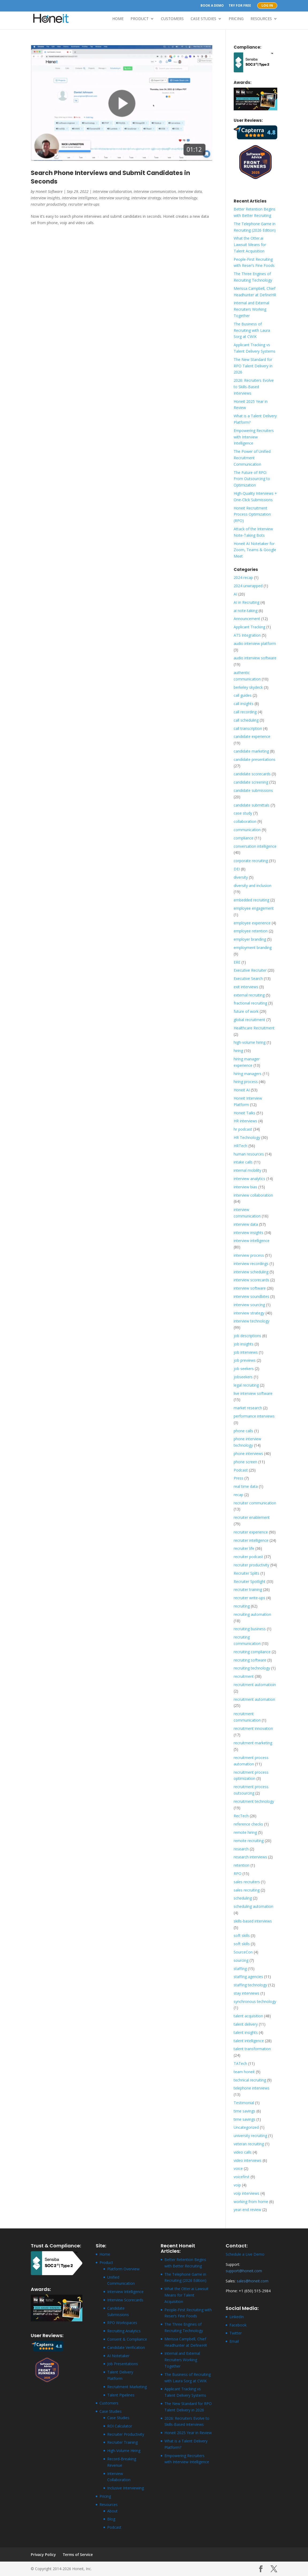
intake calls (243, 1162)
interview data (190, 191)
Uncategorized (246, 2127)
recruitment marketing (253, 1742)
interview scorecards (251, 1279)
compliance (243, 837)
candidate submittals (252, 805)
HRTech (240, 1145)
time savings (244, 2111)
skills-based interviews (253, 1921)
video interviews (247, 2160)
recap (238, 1494)
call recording (245, 711)
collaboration (245, 821)
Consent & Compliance (127, 2339)
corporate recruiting (251, 860)
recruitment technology (254, 1801)
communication (247, 829)
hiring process (246, 1081)
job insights (243, 1344)
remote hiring (245, 1832)
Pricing (236, 19)
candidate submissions (253, 790)
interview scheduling (251, 1271)
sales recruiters (247, 1881)
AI (235, 594)
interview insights (45, 197)
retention (241, 1865)
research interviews (250, 1856)
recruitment (244, 1676)
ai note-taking (245, 610)
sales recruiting (247, 1890)
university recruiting (250, 2135)
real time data (246, 1486)
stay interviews (246, 1993)
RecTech (241, 1815)
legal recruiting (246, 1385)
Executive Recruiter (250, 970)
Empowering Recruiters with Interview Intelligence (254, 437)
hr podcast (243, 1129)
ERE (237, 962)
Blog (111, 2518)
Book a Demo (212, 6)
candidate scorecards (252, 773)
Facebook (238, 2325)
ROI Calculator (119, 2426)
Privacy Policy (43, 2554)
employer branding (250, 939)
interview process (249, 1255)
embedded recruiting (251, 899)
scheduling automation (253, 1906)
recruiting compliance (252, 1651)
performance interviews (254, 1416)
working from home (251, 2201)
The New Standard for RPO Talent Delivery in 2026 (253, 366)
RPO (237, 1873)
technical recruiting (250, 2080)
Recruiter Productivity (125, 2434)
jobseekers (243, 1376)
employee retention (251, 930)
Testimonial (244, 2102)
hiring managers (247, 1073)
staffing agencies (248, 1976)
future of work (246, 1011)
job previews (245, 1360)
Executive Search (248, 978)
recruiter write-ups (83, 204)
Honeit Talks (244, 1112)
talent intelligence (249, 2040)
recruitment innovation (253, 1728)
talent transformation (252, 2048)
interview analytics (249, 1178)
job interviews (246, 1352)
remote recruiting (249, 1840)
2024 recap (243, 577)
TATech (240, 2063)
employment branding (253, 947)
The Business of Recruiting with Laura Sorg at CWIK (252, 330)
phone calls (243, 1430)
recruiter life (244, 1548)
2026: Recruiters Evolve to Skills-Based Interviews (254, 387)
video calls (243, 2152)
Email (234, 2341)
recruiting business (250, 1628)
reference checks (248, 1824)
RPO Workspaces (122, 2322)
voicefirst (241, 2176)
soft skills (242, 1935)
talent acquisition (248, 2015)
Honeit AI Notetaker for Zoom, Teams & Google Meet (255, 550)
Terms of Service (78, 2554)
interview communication (155, 191)
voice (238, 2168)
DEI (237, 868)
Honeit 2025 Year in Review (188, 2432)
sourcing (241, 1960)
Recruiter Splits (246, 1573)
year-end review (247, 2209)
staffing (240, 1968)
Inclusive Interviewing (125, 2488)
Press (238, 1478)
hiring (238, 1050)
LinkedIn (236, 2316)
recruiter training (248, 1589)
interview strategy (146, 197)
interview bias (245, 1186)
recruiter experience (251, 1532)
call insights (243, 703)
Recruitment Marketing (127, 2386)
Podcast (241, 1470)
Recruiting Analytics (124, 2330)
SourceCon (243, 1952)
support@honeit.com (244, 2270)
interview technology (180, 197)
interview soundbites (251, 1296)
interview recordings (251, 1263)
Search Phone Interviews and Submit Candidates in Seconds (110, 177)
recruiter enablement (252, 1517)
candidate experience (252, 736)
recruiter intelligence (251, 1540)
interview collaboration (112, 191)
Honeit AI (242, 1089)
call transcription (248, 728)
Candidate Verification (126, 2347)
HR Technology (247, 1137)
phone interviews (248, 1453)
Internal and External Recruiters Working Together (251, 309)
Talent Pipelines (120, 2395)
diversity (241, 877)
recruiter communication (255, 1502)
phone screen (245, 1461)
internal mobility (247, 1170)
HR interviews (245, 1120)
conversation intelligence (255, 846)
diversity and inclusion (252, 885)
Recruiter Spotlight (249, 1581)
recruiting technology (252, 1668)
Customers (172, 19)
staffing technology (250, 1984)
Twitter (235, 2333)
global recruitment (249, 1019)
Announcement (247, 618)
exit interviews (246, 986)
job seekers (244, 1368)
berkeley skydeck (248, 687)
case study (243, 813)
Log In (267, 5)
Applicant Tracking (249, 626)
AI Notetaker (118, 2355)
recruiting (242, 1606)
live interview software (253, 1393)
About (112, 2510)
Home (118, 19)
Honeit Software (49, 191)
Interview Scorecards (125, 2299)
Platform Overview (123, 2268)
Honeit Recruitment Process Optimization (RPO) (252, 514)
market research (248, 1407)
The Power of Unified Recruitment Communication (252, 458)
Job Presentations (122, 2363)
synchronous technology (255, 2001)
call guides (243, 695)
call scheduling (246, 720)
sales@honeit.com (252, 2280)
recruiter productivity (48, 204)
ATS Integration (247, 635)
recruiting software (250, 1660)
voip (237, 2185)
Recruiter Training (122, 2442)
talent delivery (246, 2024)
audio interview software (255, 657)
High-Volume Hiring (123, 2450)
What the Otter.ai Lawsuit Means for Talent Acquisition (250, 245)
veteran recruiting (249, 2143)
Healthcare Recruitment (254, 1027)
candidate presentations (254, 759)
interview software (250, 1288)
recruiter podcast (248, 1556)
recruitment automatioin (255, 1684)
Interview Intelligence (125, 2291)
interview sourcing (114, 197)
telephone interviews (252, 2088)
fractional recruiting (250, 1003)
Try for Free (240, 6)
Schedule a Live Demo (245, 2254)
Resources (261, 19)
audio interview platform (255, 643)
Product (139, 19)
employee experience (252, 922)
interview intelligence (79, 197)
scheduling (243, 1898)
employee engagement (254, 908)
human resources (249, 1154)
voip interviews (246, 2193)
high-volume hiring (249, 1042)
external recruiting (249, 995)
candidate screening (251, 782)
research (241, 1848)
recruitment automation (254, 1699)
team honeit (244, 2071)
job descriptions (247, 1335)
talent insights (246, 2032)
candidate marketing (251, 751)
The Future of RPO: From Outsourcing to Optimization (252, 479)
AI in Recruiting (246, 602)
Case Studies (203, 19)
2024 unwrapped (248, 585)
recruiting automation (252, 1614)
